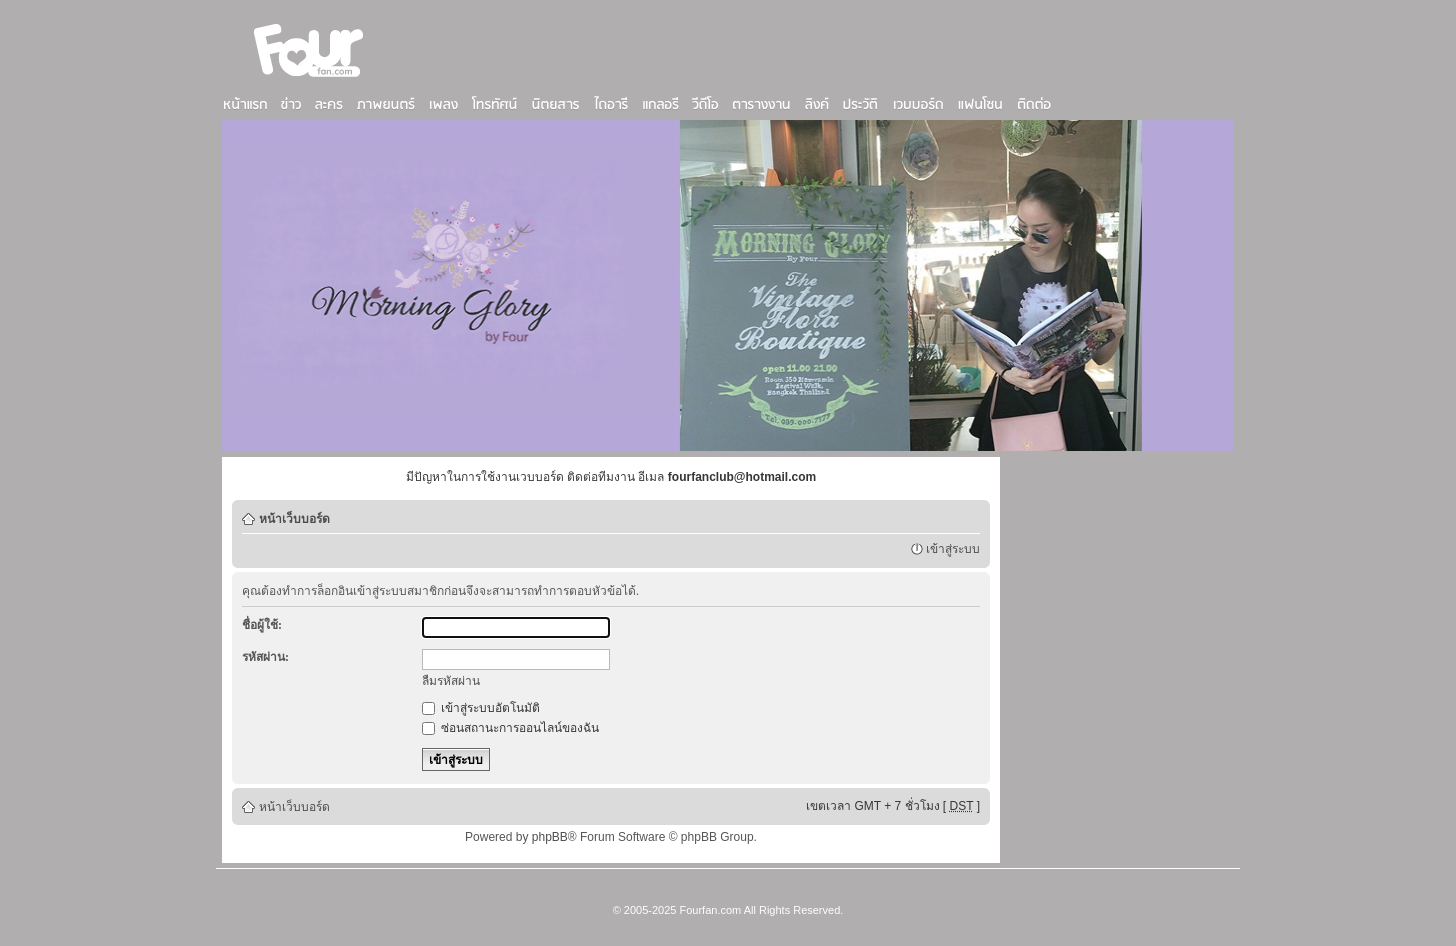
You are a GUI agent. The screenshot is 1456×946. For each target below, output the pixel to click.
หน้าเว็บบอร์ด (294, 519)
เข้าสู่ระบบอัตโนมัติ (481, 708)
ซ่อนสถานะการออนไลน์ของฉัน (510, 728)
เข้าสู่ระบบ (953, 549)
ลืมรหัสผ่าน (451, 681)
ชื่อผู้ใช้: (262, 625)
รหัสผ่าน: (265, 657)
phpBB (550, 837)
